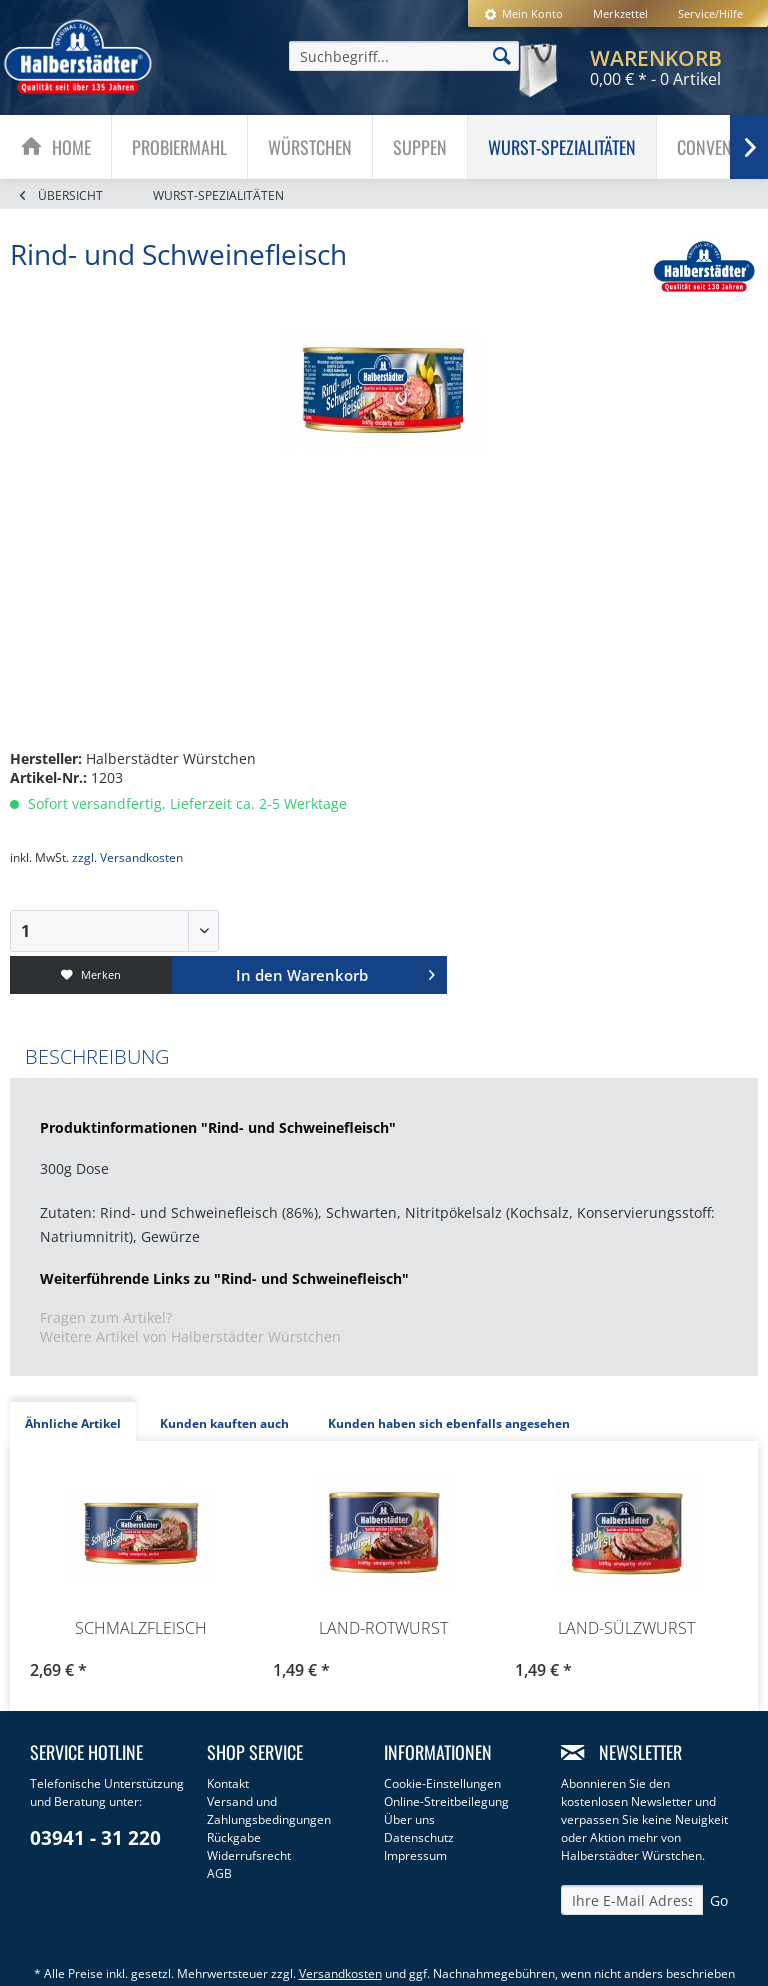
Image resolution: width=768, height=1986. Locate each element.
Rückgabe (234, 1837)
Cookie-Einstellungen (442, 1783)
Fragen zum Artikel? (106, 1317)
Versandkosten (340, 1973)
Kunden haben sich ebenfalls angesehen (449, 1423)
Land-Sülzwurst (626, 1628)
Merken (91, 974)
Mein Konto (523, 13)
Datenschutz (419, 1837)
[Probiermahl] (179, 147)
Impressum (415, 1855)
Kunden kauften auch (224, 1423)
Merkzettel (620, 13)
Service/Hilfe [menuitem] (710, 13)
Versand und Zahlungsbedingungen (269, 1810)
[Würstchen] (310, 147)
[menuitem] (523, 13)
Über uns (409, 1819)
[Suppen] (420, 147)
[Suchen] (502, 55)
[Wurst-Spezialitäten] (562, 147)
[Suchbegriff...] (404, 56)
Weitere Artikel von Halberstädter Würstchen (190, 1336)
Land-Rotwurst (383, 1628)
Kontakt (228, 1783)
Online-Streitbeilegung (446, 1801)
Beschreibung (97, 1056)
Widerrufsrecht (249, 1855)
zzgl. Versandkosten (127, 857)
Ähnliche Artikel (73, 1423)
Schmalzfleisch (141, 1628)
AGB (219, 1873)
